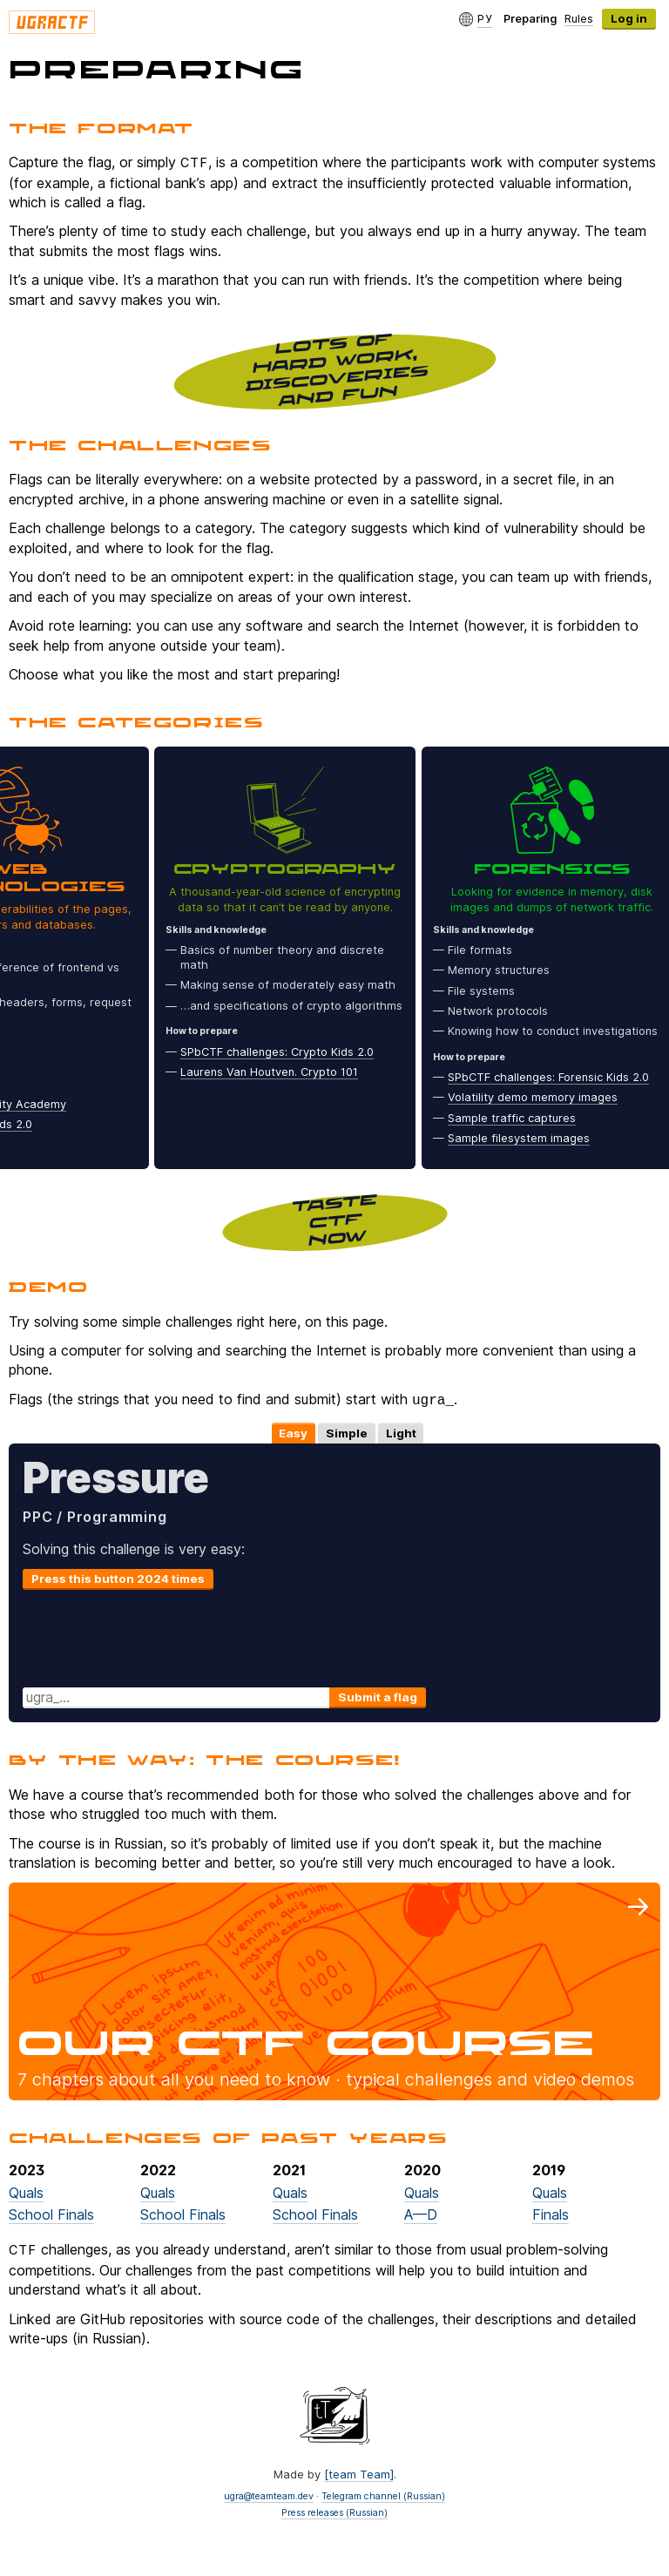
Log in (629, 18)
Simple (347, 1431)
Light (401, 1431)
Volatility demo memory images (538, 1097)
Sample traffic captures (517, 1118)
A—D (420, 2212)
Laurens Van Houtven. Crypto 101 (274, 1071)
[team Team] (359, 2472)
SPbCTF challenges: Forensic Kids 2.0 (553, 1077)
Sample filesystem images (524, 1138)
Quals (26, 2191)
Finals (550, 2212)
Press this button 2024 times (118, 1577)
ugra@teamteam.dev (269, 2494)
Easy (293, 1431)
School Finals (51, 2212)
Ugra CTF (52, 22)
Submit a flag (377, 1695)
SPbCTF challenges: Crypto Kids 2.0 (282, 1051)
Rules (578, 18)
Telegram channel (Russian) (383, 2494)
